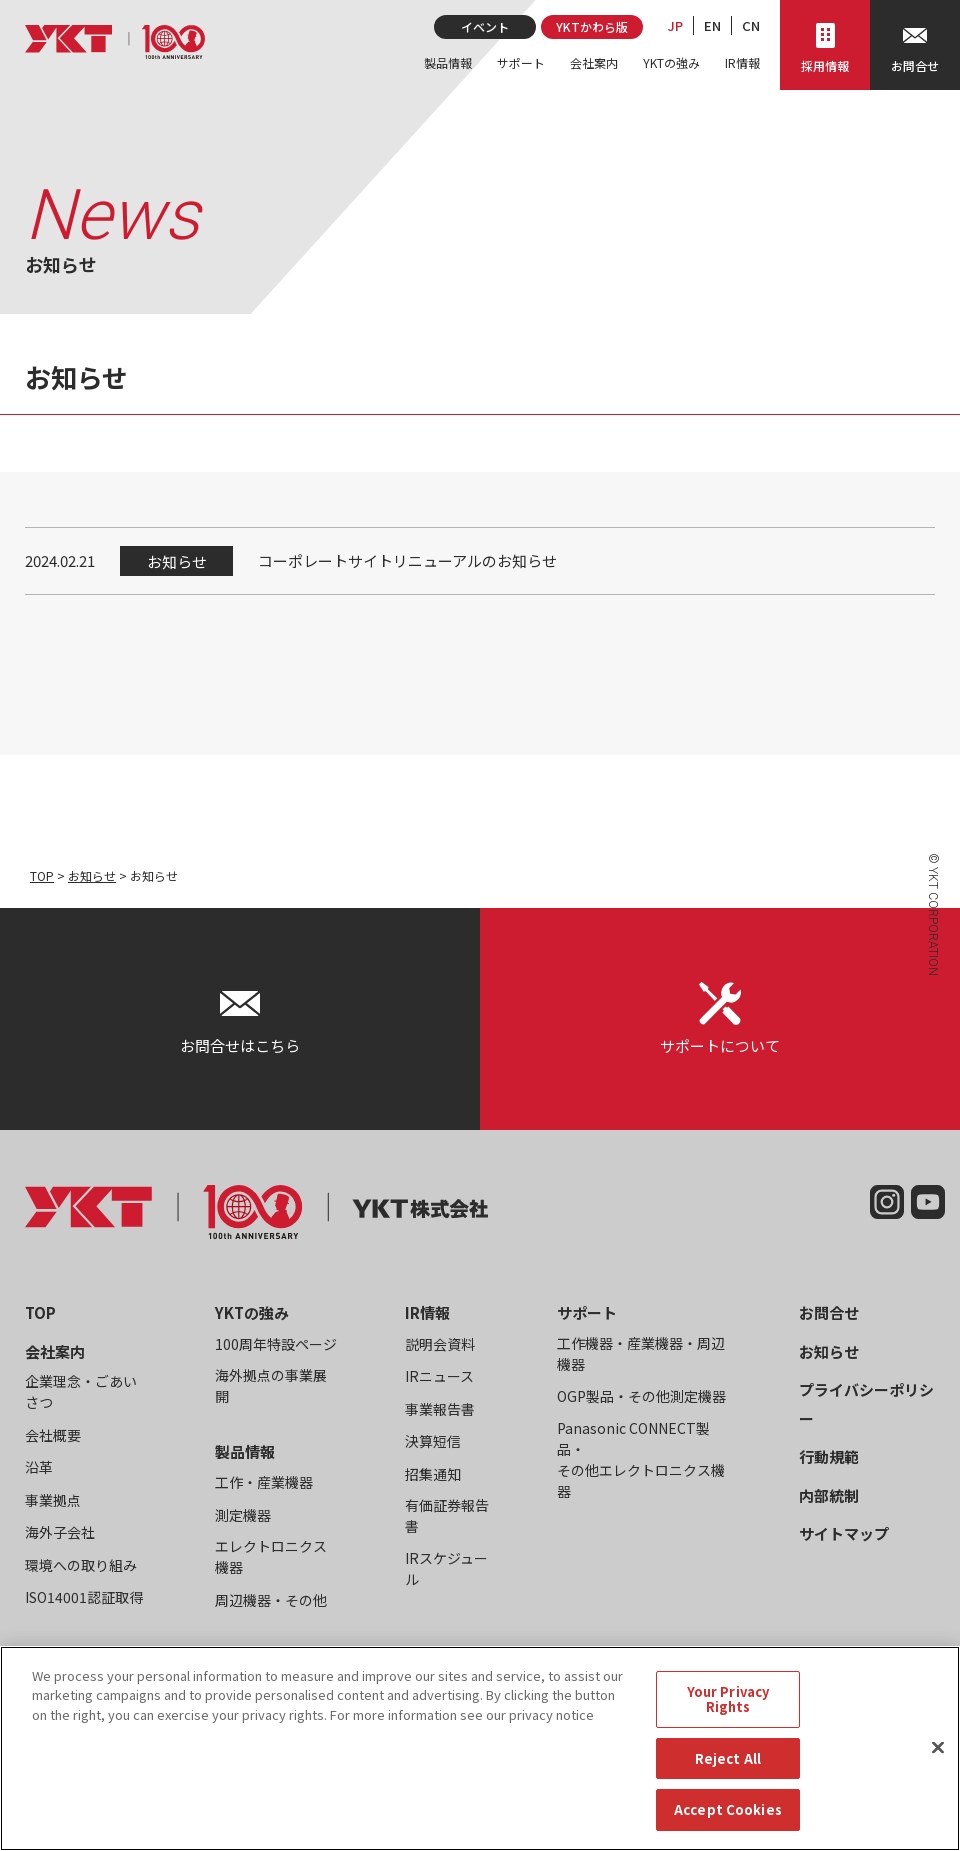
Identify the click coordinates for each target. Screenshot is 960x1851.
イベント (485, 26)
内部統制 (829, 1495)
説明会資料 (440, 1344)
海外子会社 (60, 1532)
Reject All (728, 1772)
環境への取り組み (81, 1565)
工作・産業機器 (264, 1482)
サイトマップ (844, 1533)
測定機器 (243, 1515)
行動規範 (829, 1456)
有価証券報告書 (447, 1515)
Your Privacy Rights (728, 1713)
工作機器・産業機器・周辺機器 (641, 1353)
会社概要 (53, 1435)
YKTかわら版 (592, 26)
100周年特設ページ (276, 1344)
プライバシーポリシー (866, 1404)
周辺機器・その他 (271, 1600)
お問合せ (829, 1312)
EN (712, 25)
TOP (42, 875)
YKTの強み (671, 62)
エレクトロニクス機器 (271, 1556)
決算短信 (433, 1441)
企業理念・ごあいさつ (81, 1391)
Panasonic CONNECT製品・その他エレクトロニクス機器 (641, 1459)
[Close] (938, 1762)
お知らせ (92, 875)
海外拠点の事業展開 (271, 1385)
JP (675, 25)
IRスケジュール (446, 1568)
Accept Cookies (728, 1824)
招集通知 (433, 1474)
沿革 (39, 1467)
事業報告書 (440, 1409)
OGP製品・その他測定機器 (641, 1396)
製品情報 (448, 62)
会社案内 (594, 62)
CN (751, 25)
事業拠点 (53, 1500)
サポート (521, 62)
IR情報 (742, 62)
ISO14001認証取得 (84, 1597)
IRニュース (439, 1376)
